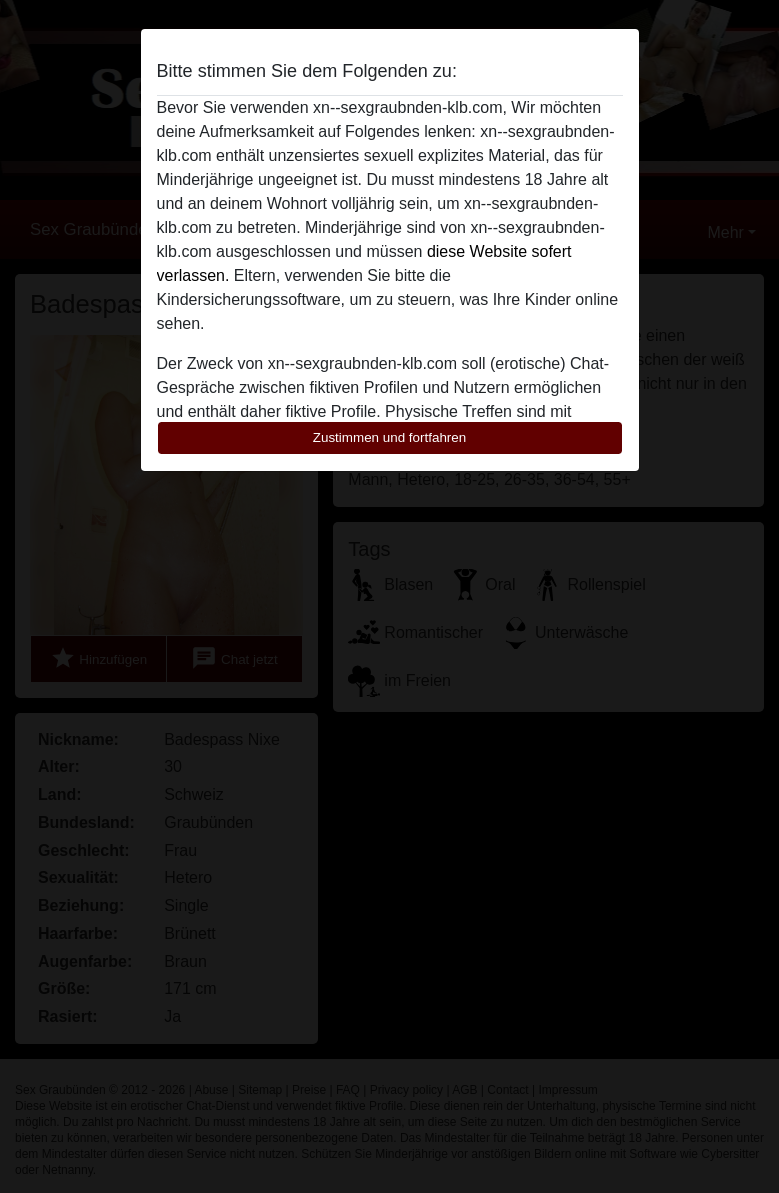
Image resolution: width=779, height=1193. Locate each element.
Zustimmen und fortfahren (390, 437)
